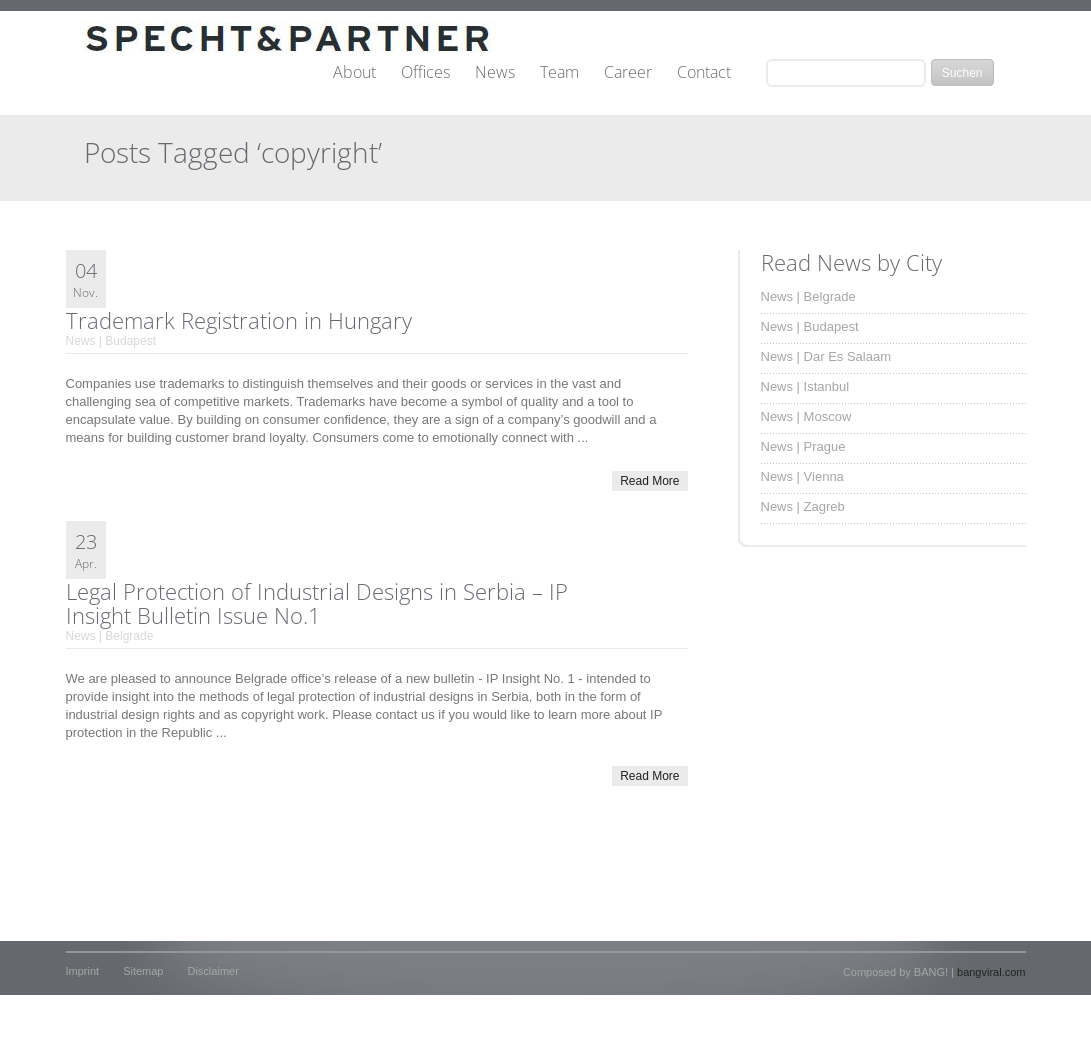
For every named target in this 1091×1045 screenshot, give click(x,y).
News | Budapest (111, 341)
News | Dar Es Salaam (826, 356)
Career (628, 73)
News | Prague (803, 446)
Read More (649, 481)
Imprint (83, 971)
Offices (425, 73)
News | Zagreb (803, 506)
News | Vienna (802, 476)
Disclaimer (212, 971)
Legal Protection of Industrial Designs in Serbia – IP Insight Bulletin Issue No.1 (317, 603)
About (354, 73)
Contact (704, 73)
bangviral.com (991, 972)
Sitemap (143, 971)
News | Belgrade (110, 636)
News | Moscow (806, 416)
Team (559, 73)
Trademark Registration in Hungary (239, 320)
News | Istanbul (805, 386)
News (495, 73)
